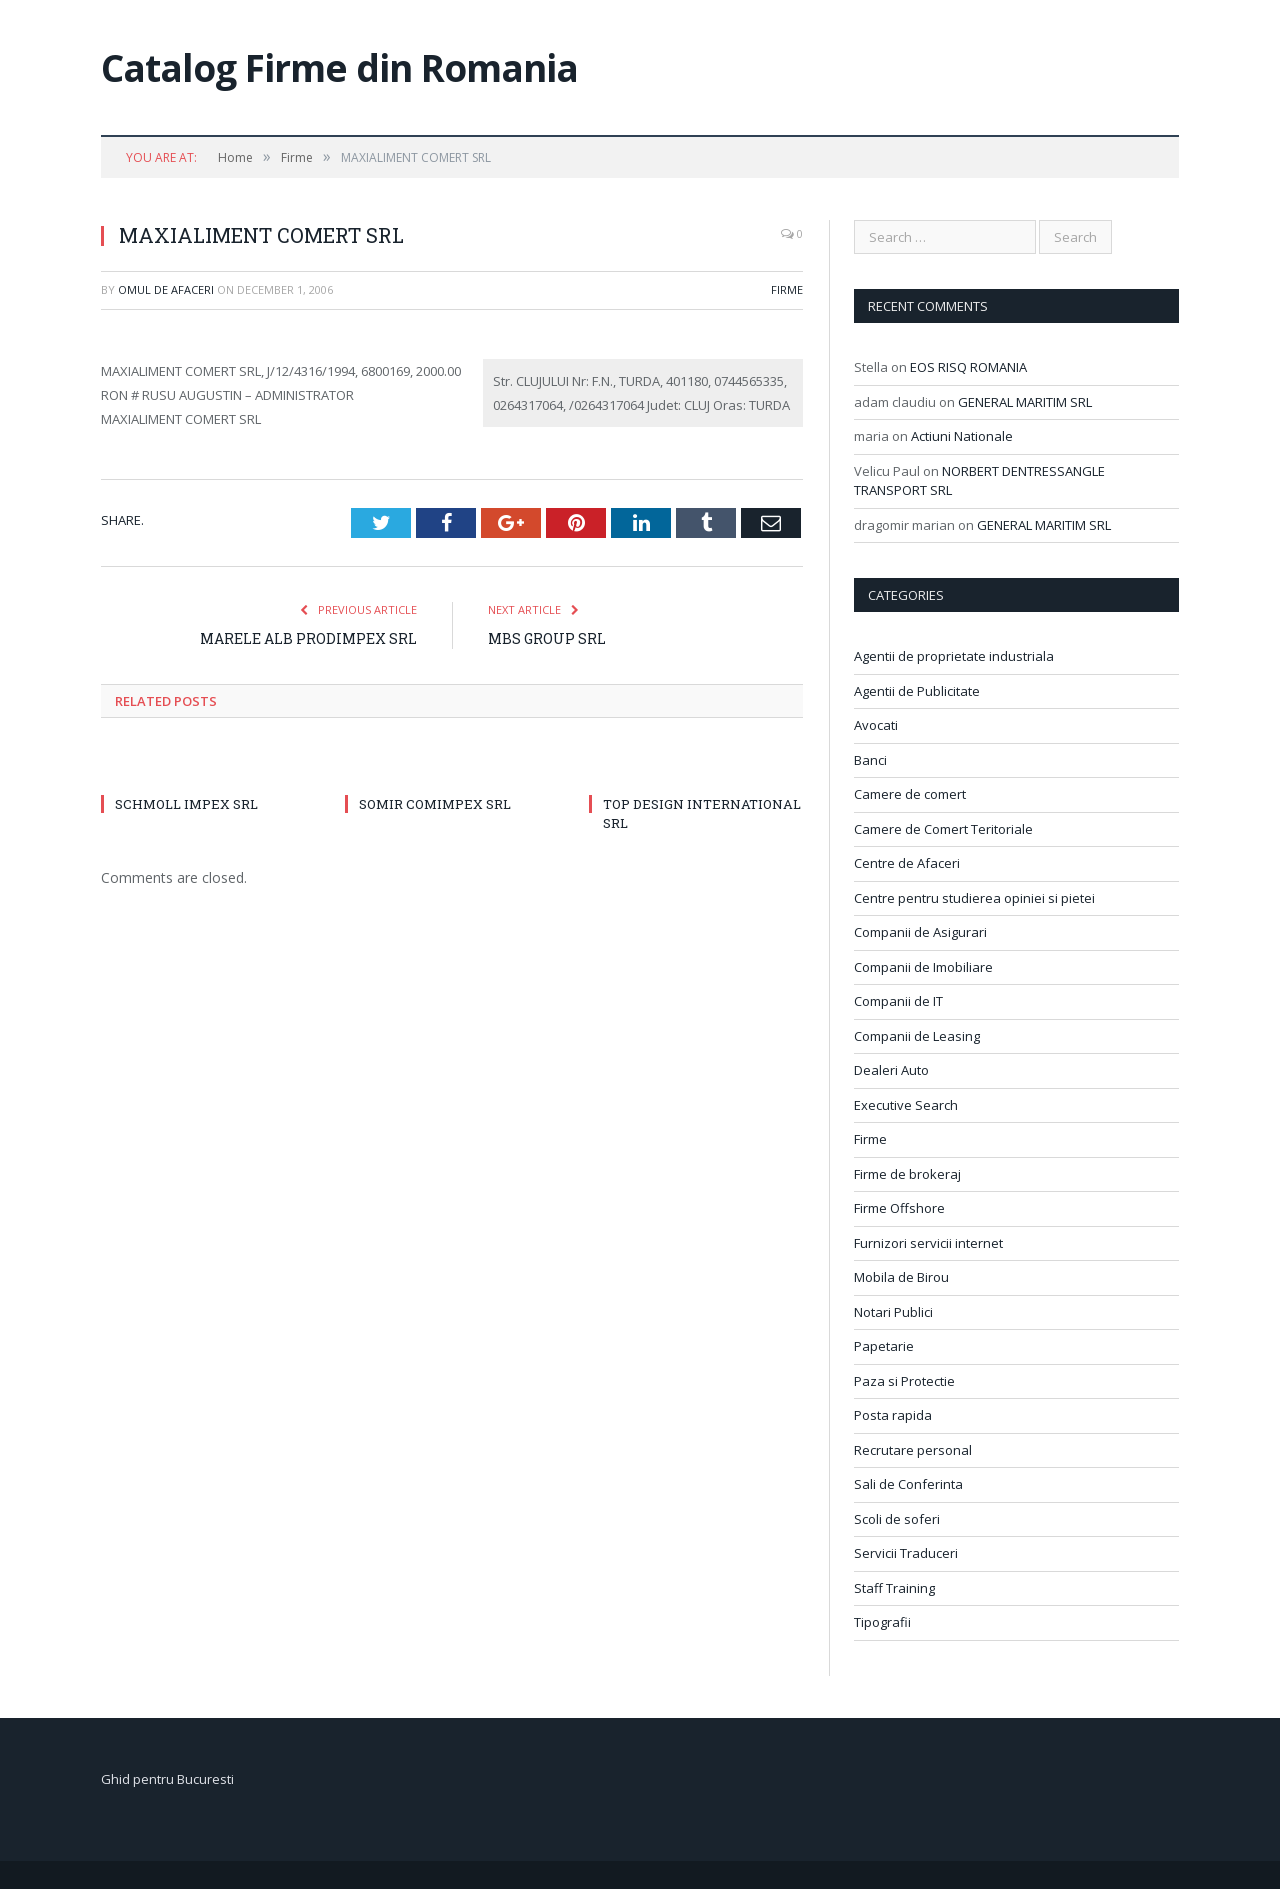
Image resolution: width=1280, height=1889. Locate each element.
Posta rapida (893, 1415)
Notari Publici (893, 1312)
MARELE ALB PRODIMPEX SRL (308, 638)
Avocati (876, 725)
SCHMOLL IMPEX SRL (186, 804)
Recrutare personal (913, 1450)
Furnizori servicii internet (928, 1243)
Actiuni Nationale (962, 436)
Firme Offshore (899, 1208)
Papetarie (884, 1346)
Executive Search (906, 1105)
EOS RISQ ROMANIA (968, 367)
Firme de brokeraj (907, 1174)
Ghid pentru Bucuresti (167, 1779)
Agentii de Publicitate (917, 691)
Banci (870, 760)
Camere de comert (910, 794)
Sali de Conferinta (908, 1484)
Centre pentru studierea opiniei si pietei (974, 898)
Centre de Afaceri (907, 863)
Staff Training (894, 1588)
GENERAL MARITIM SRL (1025, 402)
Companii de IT (898, 1001)
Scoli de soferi (897, 1519)
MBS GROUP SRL (547, 638)
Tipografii (882, 1622)
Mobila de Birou (901, 1277)
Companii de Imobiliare (923, 967)
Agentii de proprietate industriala (954, 656)
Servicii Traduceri (906, 1553)
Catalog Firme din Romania (339, 67)
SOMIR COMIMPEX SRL (435, 804)
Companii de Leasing (917, 1036)
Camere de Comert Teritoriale (943, 829)
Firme (787, 289)
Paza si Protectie (904, 1381)
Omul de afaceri (166, 289)
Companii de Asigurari (920, 932)
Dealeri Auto (891, 1070)
